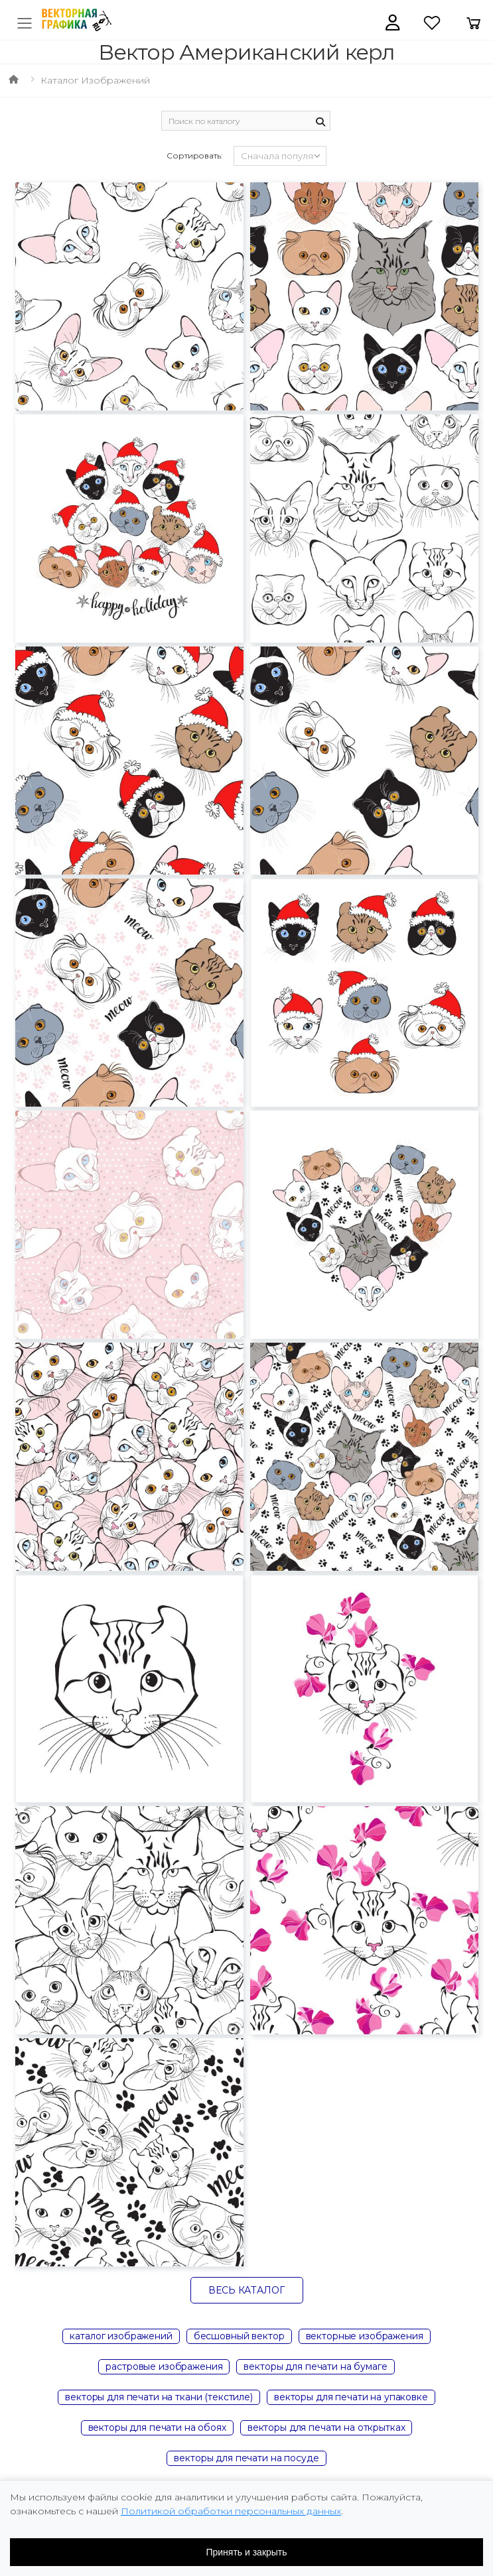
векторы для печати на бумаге (315, 2366)
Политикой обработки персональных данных (231, 2511)
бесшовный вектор (239, 2336)
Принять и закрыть (246, 2552)
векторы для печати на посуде (246, 2458)
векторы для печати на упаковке (351, 2397)
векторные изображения (364, 2336)
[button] (392, 22)
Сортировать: (195, 155)
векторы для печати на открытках (326, 2427)
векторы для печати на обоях (157, 2427)
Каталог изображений (95, 80)
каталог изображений (121, 2336)
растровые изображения (164, 2366)
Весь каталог (246, 2290)
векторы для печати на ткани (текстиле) (159, 2397)
